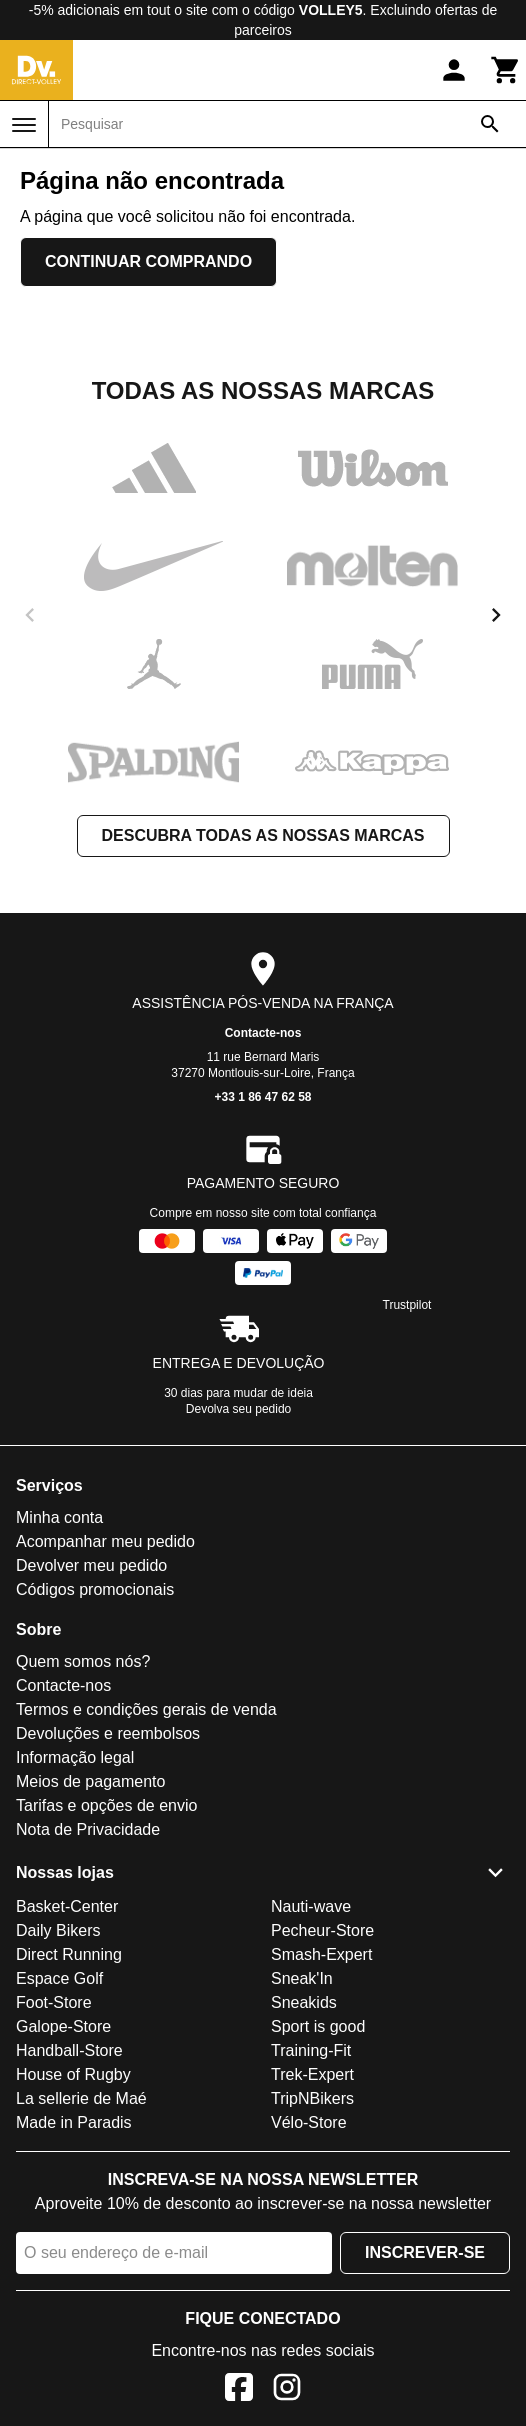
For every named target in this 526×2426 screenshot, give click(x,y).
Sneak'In (302, 1978)
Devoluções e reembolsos (108, 1733)
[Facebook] (239, 2390)
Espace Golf (59, 1978)
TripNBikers (312, 2098)
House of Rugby (73, 2074)
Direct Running (69, 1954)
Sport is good (318, 2026)
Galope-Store (63, 2026)
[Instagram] (287, 2390)
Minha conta (59, 1517)
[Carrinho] (506, 70)
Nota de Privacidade (88, 1829)
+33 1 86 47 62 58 (262, 1097)
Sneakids (304, 2002)
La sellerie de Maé (81, 2098)
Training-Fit (311, 2050)
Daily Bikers (58, 1930)
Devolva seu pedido (238, 1409)
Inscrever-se (425, 2252)
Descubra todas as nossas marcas (263, 835)
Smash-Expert (321, 1954)
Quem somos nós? (83, 1661)
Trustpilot (407, 1305)
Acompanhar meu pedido (105, 1541)
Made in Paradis (74, 2122)
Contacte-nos (263, 1033)
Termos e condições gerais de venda (146, 1709)
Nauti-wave (311, 1906)
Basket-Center (67, 1906)
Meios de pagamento (90, 1781)
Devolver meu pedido (91, 1565)
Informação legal (75, 1757)
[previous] (30, 615)
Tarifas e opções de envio (106, 1805)
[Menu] (24, 125)
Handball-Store (69, 2050)
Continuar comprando (148, 261)
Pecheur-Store (322, 1930)
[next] (496, 615)
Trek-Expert (312, 2074)
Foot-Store (54, 2002)
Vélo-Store (309, 2122)
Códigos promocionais (95, 1589)
